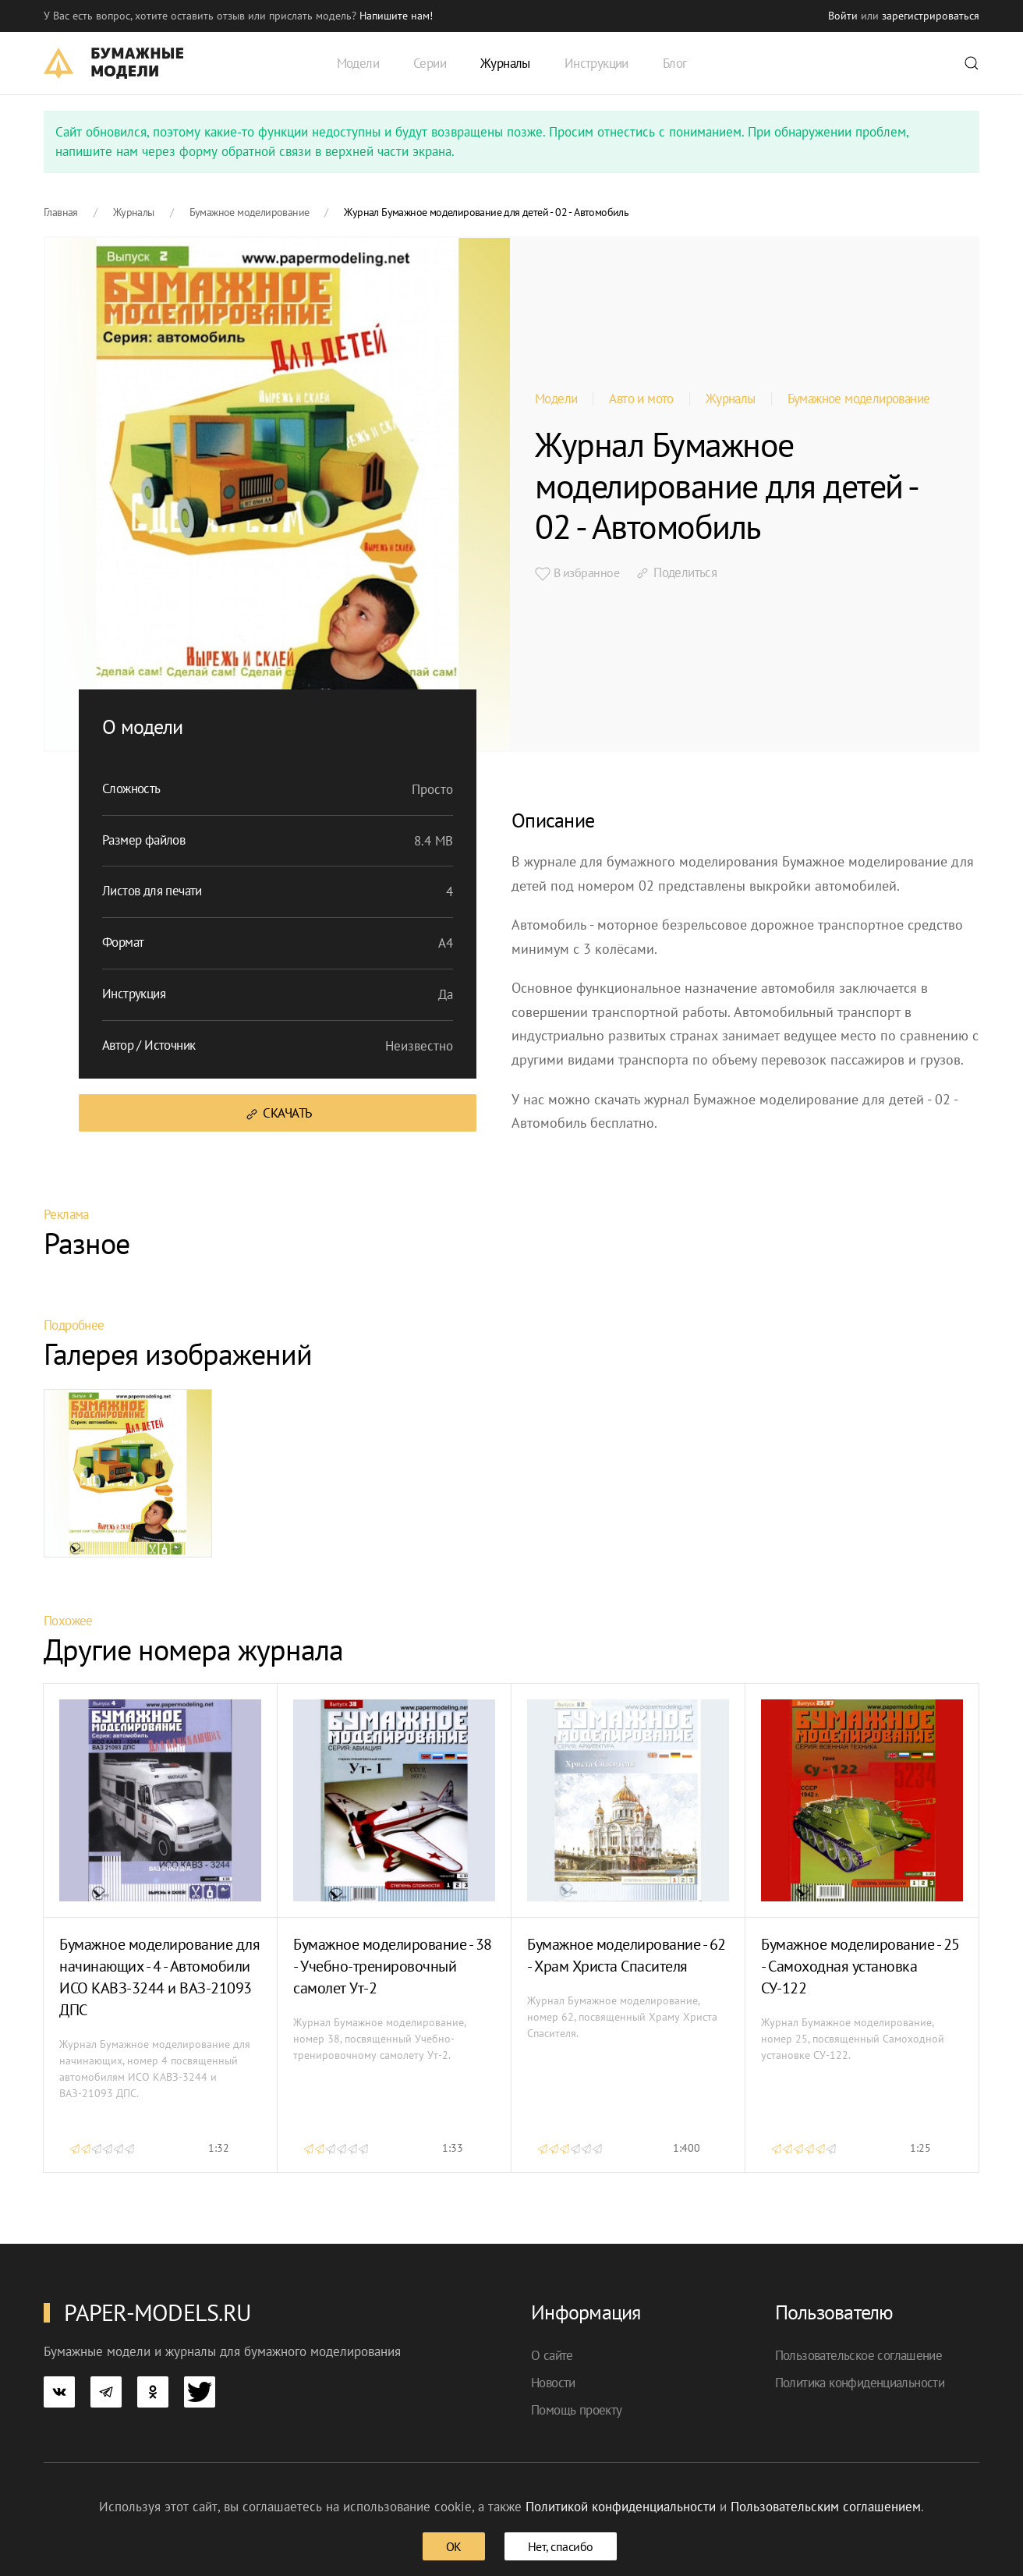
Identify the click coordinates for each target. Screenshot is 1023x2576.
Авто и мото (641, 398)
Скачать (278, 1113)
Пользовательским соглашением (826, 2506)
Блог (675, 63)
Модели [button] (358, 63)
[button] (971, 63)
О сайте (552, 2355)
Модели (556, 398)
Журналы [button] (505, 63)
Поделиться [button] (676, 572)
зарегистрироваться (930, 16)
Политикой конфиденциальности (621, 2506)
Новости (553, 2382)
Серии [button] (429, 63)
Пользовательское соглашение (859, 2355)
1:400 (686, 2148)
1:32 (218, 2148)
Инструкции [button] (596, 63)
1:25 (920, 2148)
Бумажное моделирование (859, 398)
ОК (454, 2546)
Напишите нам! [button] (396, 16)
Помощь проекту (576, 2409)
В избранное (577, 573)
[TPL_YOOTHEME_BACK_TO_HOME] (113, 63)
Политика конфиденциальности (860, 2382)
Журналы (731, 398)
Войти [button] (843, 16)
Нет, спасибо (560, 2546)
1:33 (452, 2148)
